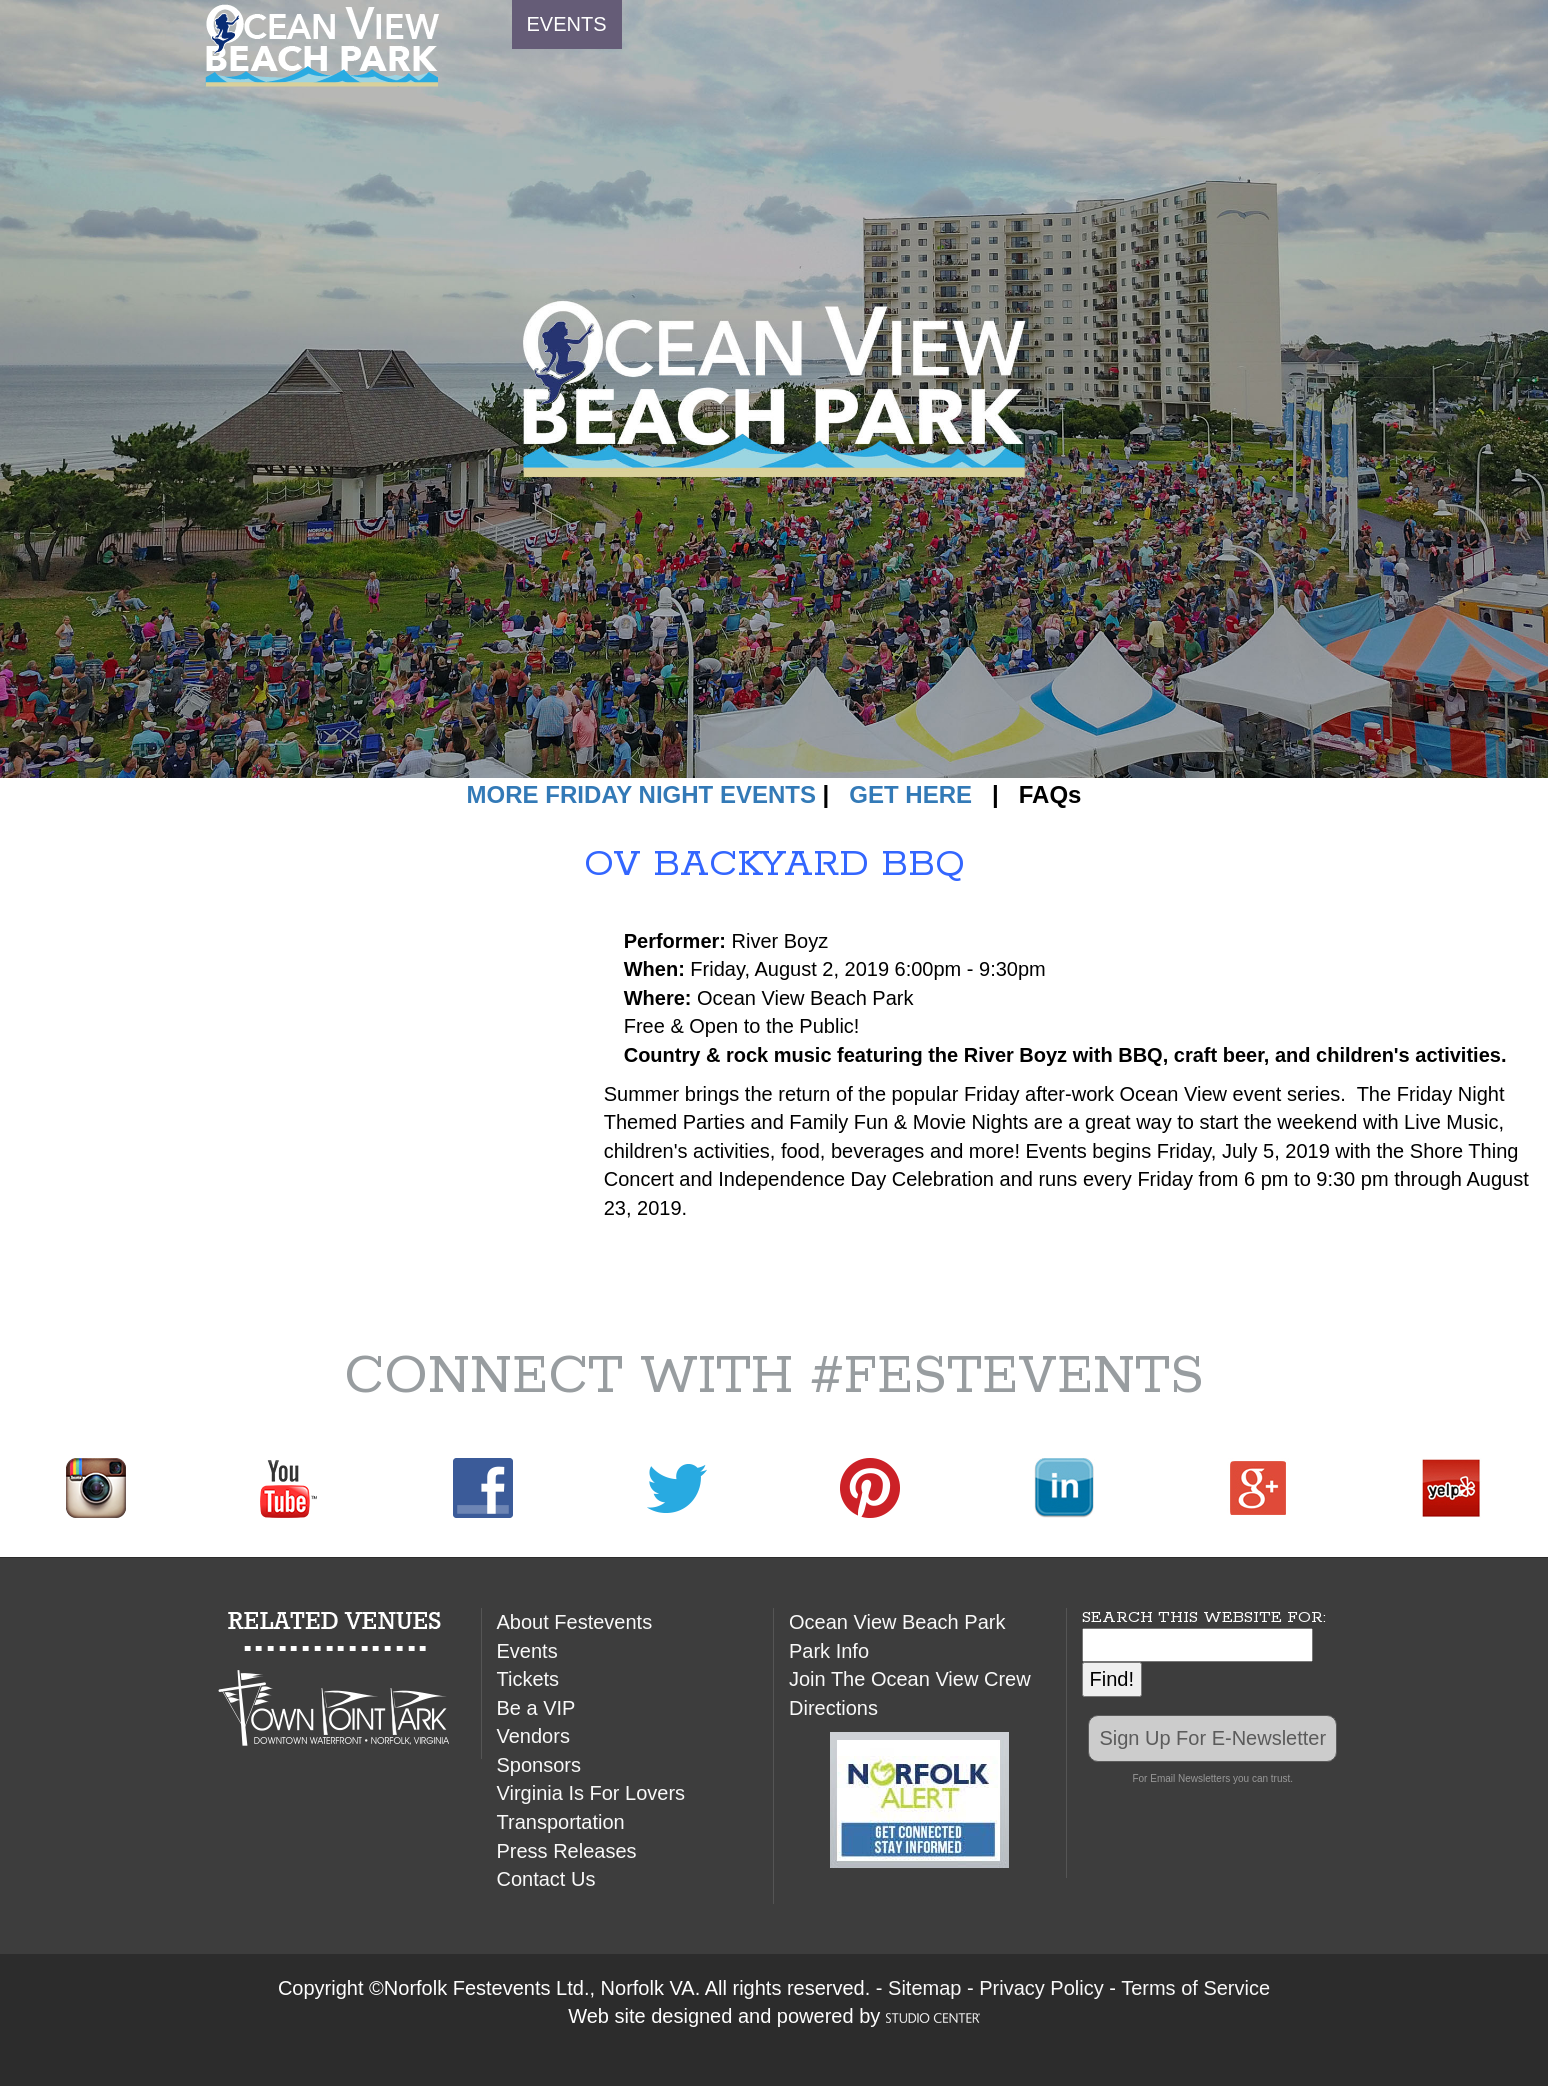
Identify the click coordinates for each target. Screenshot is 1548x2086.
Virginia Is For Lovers (591, 1793)
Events (527, 1651)
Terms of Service (1195, 1988)
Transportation (561, 1822)
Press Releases (567, 1851)
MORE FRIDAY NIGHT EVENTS (641, 794)
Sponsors (539, 1765)
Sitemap (924, 1988)
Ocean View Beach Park (897, 1622)
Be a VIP (536, 1708)
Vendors (533, 1736)
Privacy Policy (1041, 1988)
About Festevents (575, 1622)
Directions (833, 1708)
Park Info (829, 1651)
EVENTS (567, 24)
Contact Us (546, 1879)
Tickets (528, 1679)
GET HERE (910, 794)
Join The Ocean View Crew (910, 1679)
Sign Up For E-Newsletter (1212, 1738)
